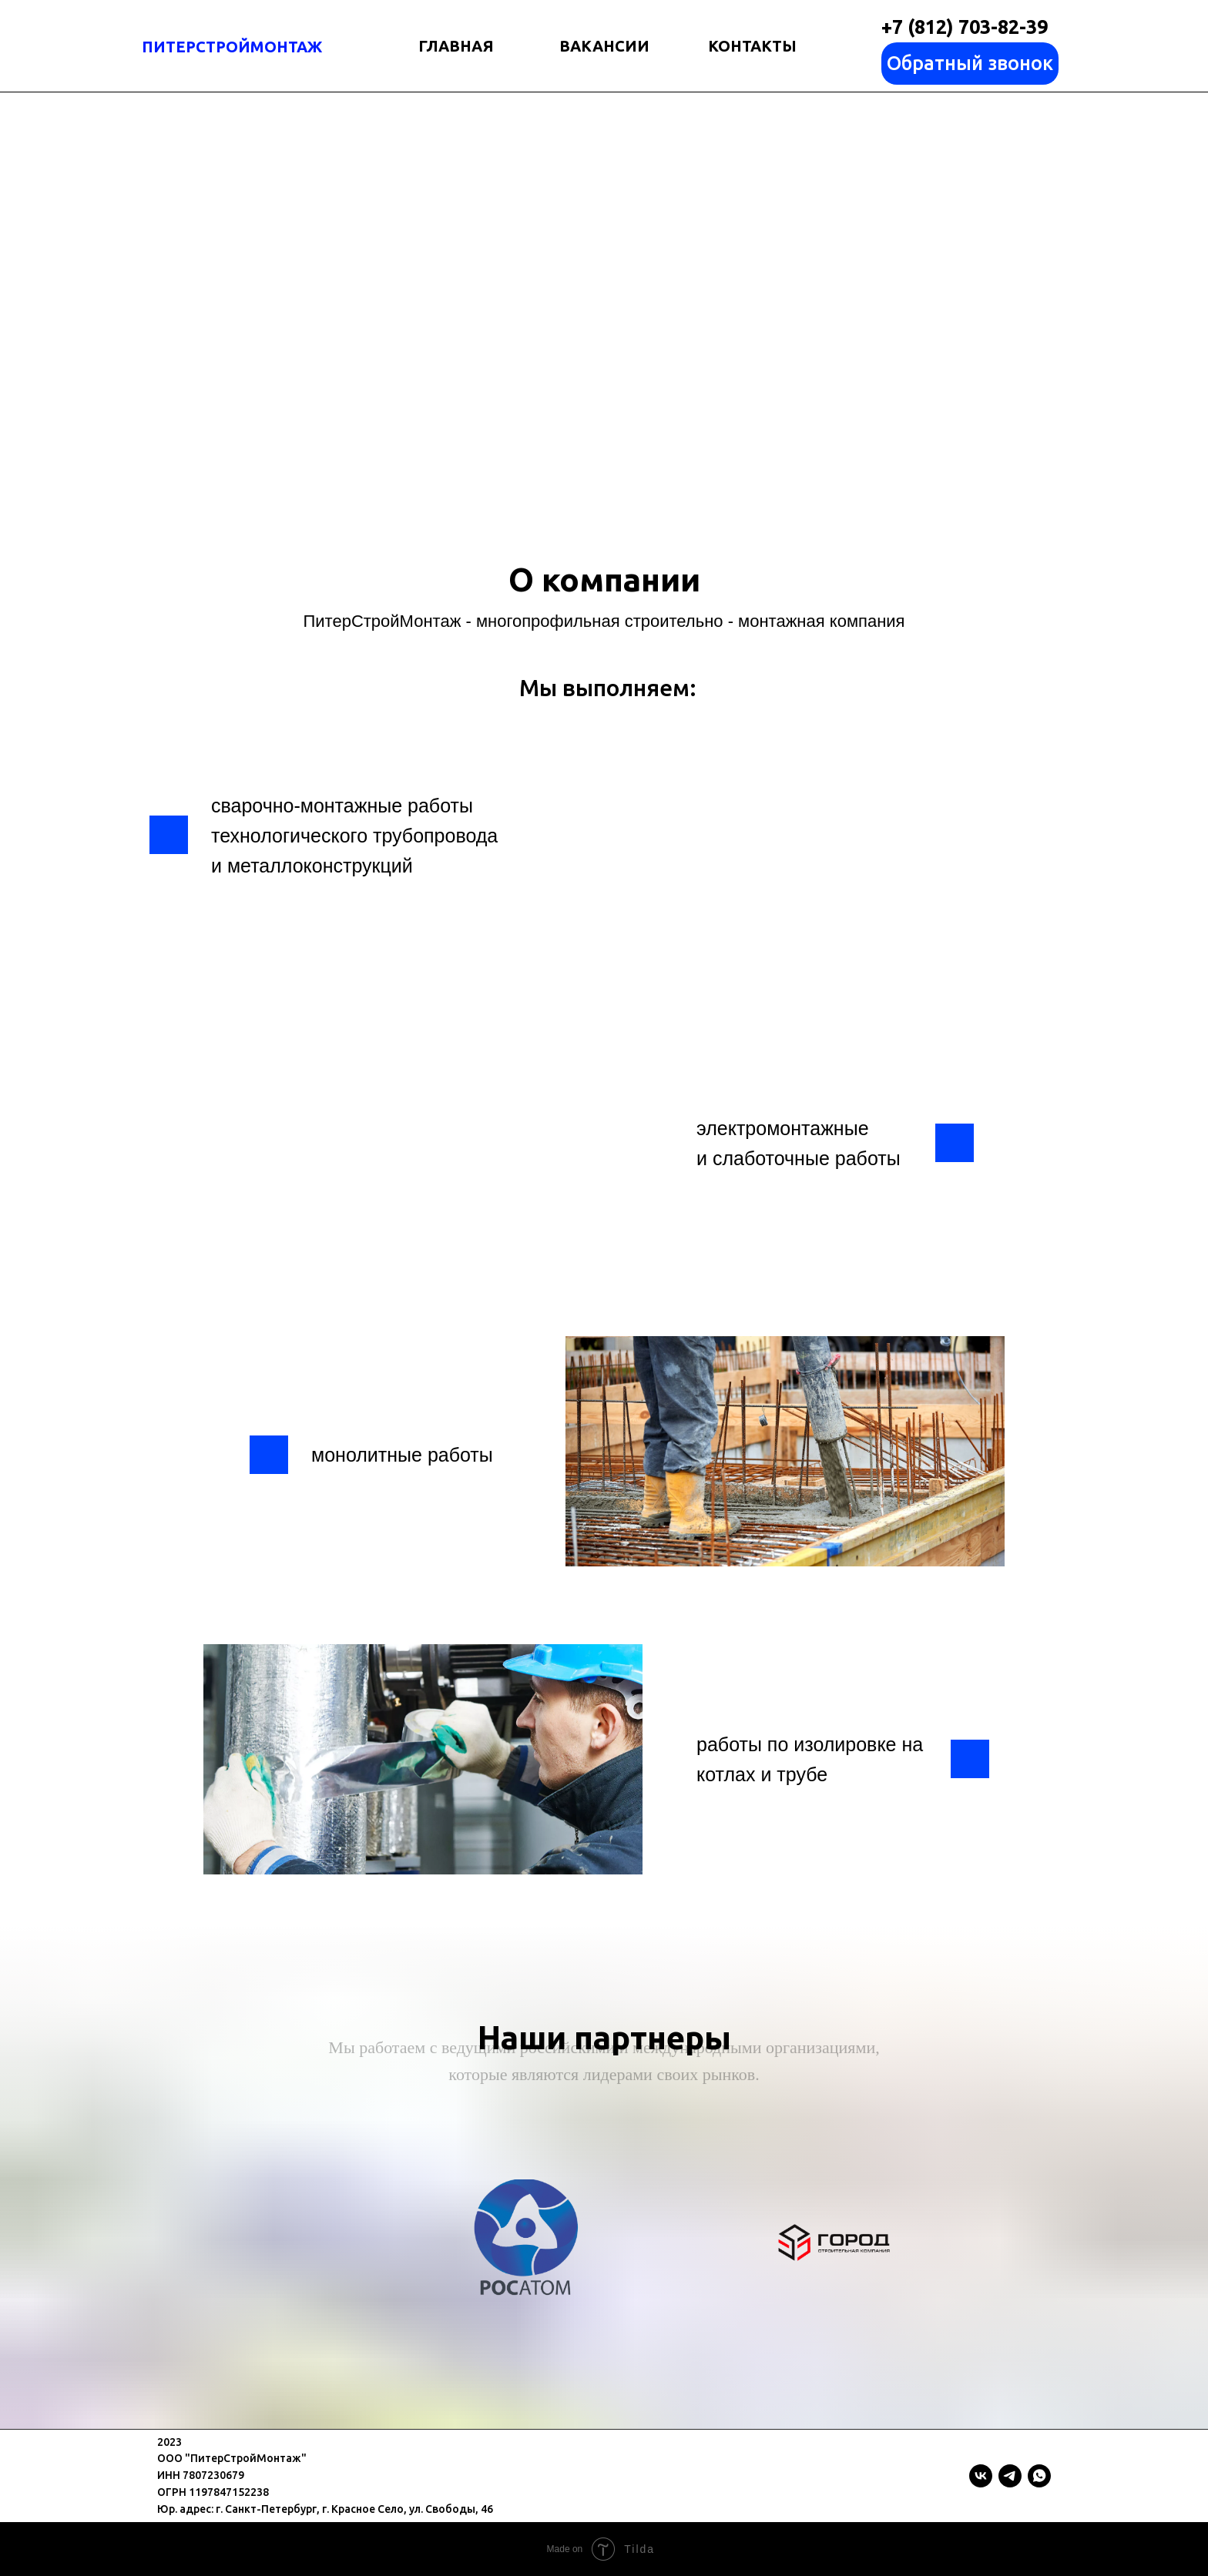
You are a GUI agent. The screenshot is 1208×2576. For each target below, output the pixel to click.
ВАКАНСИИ (604, 46)
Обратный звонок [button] (970, 63)
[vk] (980, 2475)
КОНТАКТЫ (752, 46)
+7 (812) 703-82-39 (964, 27)
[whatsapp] (1039, 2475)
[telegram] (1010, 2475)
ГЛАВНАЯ (456, 46)
